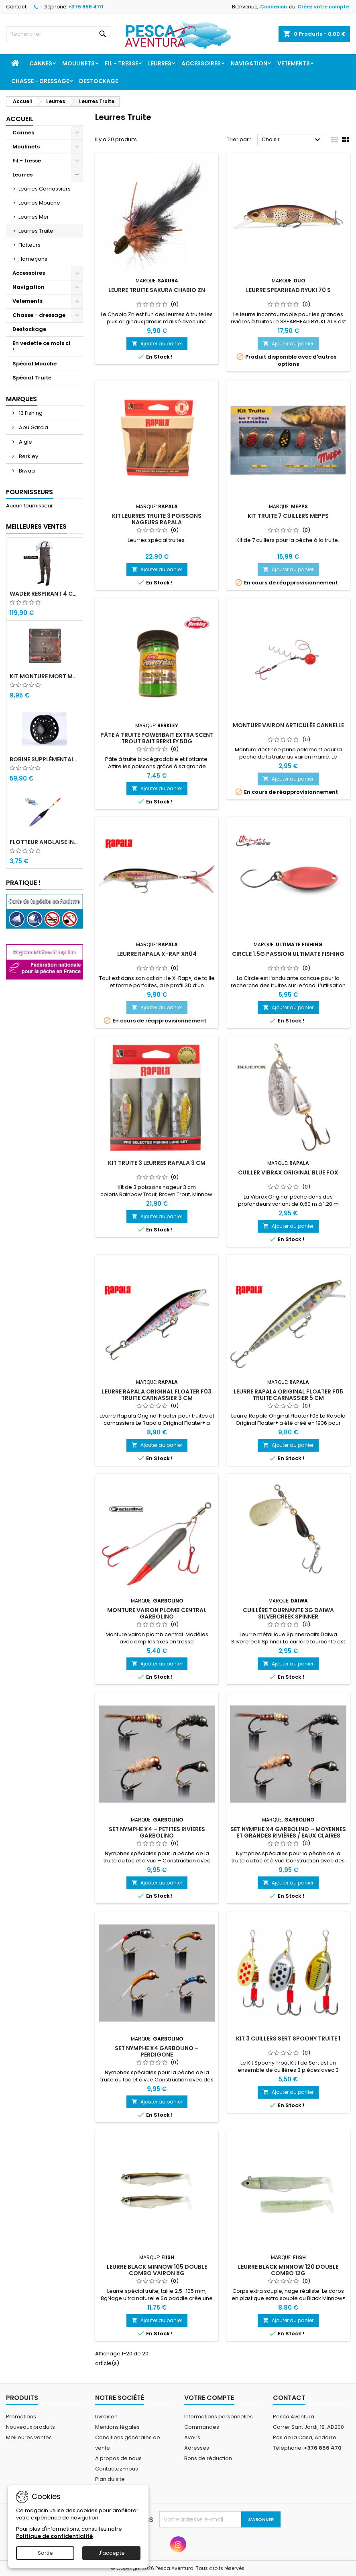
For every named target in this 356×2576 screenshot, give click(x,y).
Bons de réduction (208, 2458)
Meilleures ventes (29, 2437)
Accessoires (201, 63)
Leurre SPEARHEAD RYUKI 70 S (288, 290)
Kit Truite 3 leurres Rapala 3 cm (156, 1163)
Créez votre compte (323, 6)
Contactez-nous (116, 2469)
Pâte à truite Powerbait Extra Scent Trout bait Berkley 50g (157, 738)
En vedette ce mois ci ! (41, 346)
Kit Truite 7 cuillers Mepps (288, 516)
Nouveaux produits (30, 2427)
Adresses (196, 2448)
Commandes (201, 2427)
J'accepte (111, 2553)
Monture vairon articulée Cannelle (288, 725)
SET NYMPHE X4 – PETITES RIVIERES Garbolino (157, 1832)
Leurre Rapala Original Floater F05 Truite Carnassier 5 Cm (288, 1394)
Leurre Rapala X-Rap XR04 (157, 954)
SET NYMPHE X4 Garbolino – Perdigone (157, 2051)
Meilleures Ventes (36, 526)
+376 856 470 (85, 6)
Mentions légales (117, 2427)
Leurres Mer (33, 217)
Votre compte (209, 2397)
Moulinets (78, 63)
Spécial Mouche (34, 363)
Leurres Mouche (39, 203)
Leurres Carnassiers (44, 189)
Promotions (21, 2416)
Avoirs (192, 2437)
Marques (21, 399)
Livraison (106, 2416)
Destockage (98, 81)
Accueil (19, 119)
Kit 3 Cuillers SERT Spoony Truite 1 (288, 2038)
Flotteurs (29, 245)
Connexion (273, 6)
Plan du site (110, 2479)
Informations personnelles (218, 2416)
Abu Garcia (33, 427)
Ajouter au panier (157, 343)
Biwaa (26, 471)
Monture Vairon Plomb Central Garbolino (156, 1613)
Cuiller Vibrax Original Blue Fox (288, 1172)
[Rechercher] (58, 34)
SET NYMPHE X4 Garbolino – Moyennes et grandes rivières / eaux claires (288, 1832)
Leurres (159, 63)
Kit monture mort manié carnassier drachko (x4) (44, 676)
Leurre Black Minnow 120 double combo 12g (288, 2270)
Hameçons (32, 259)
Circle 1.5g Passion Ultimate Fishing (288, 954)
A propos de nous (118, 2458)
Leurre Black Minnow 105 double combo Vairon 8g (157, 2270)
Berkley (28, 456)
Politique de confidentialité (54, 2536)
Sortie (45, 2553)
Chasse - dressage (40, 81)
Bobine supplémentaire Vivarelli (44, 759)
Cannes (40, 63)
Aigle (25, 442)
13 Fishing (30, 413)
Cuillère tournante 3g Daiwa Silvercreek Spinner (288, 1613)
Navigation (249, 63)
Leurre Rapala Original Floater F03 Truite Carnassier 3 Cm (157, 1394)
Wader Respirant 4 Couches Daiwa (44, 593)
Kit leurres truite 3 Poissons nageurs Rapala (156, 519)
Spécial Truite (31, 377)
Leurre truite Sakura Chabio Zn (156, 290)
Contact (16, 6)
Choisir (292, 140)
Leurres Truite (35, 231)
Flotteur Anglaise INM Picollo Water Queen (44, 842)
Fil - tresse (121, 63)
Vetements (293, 63)
